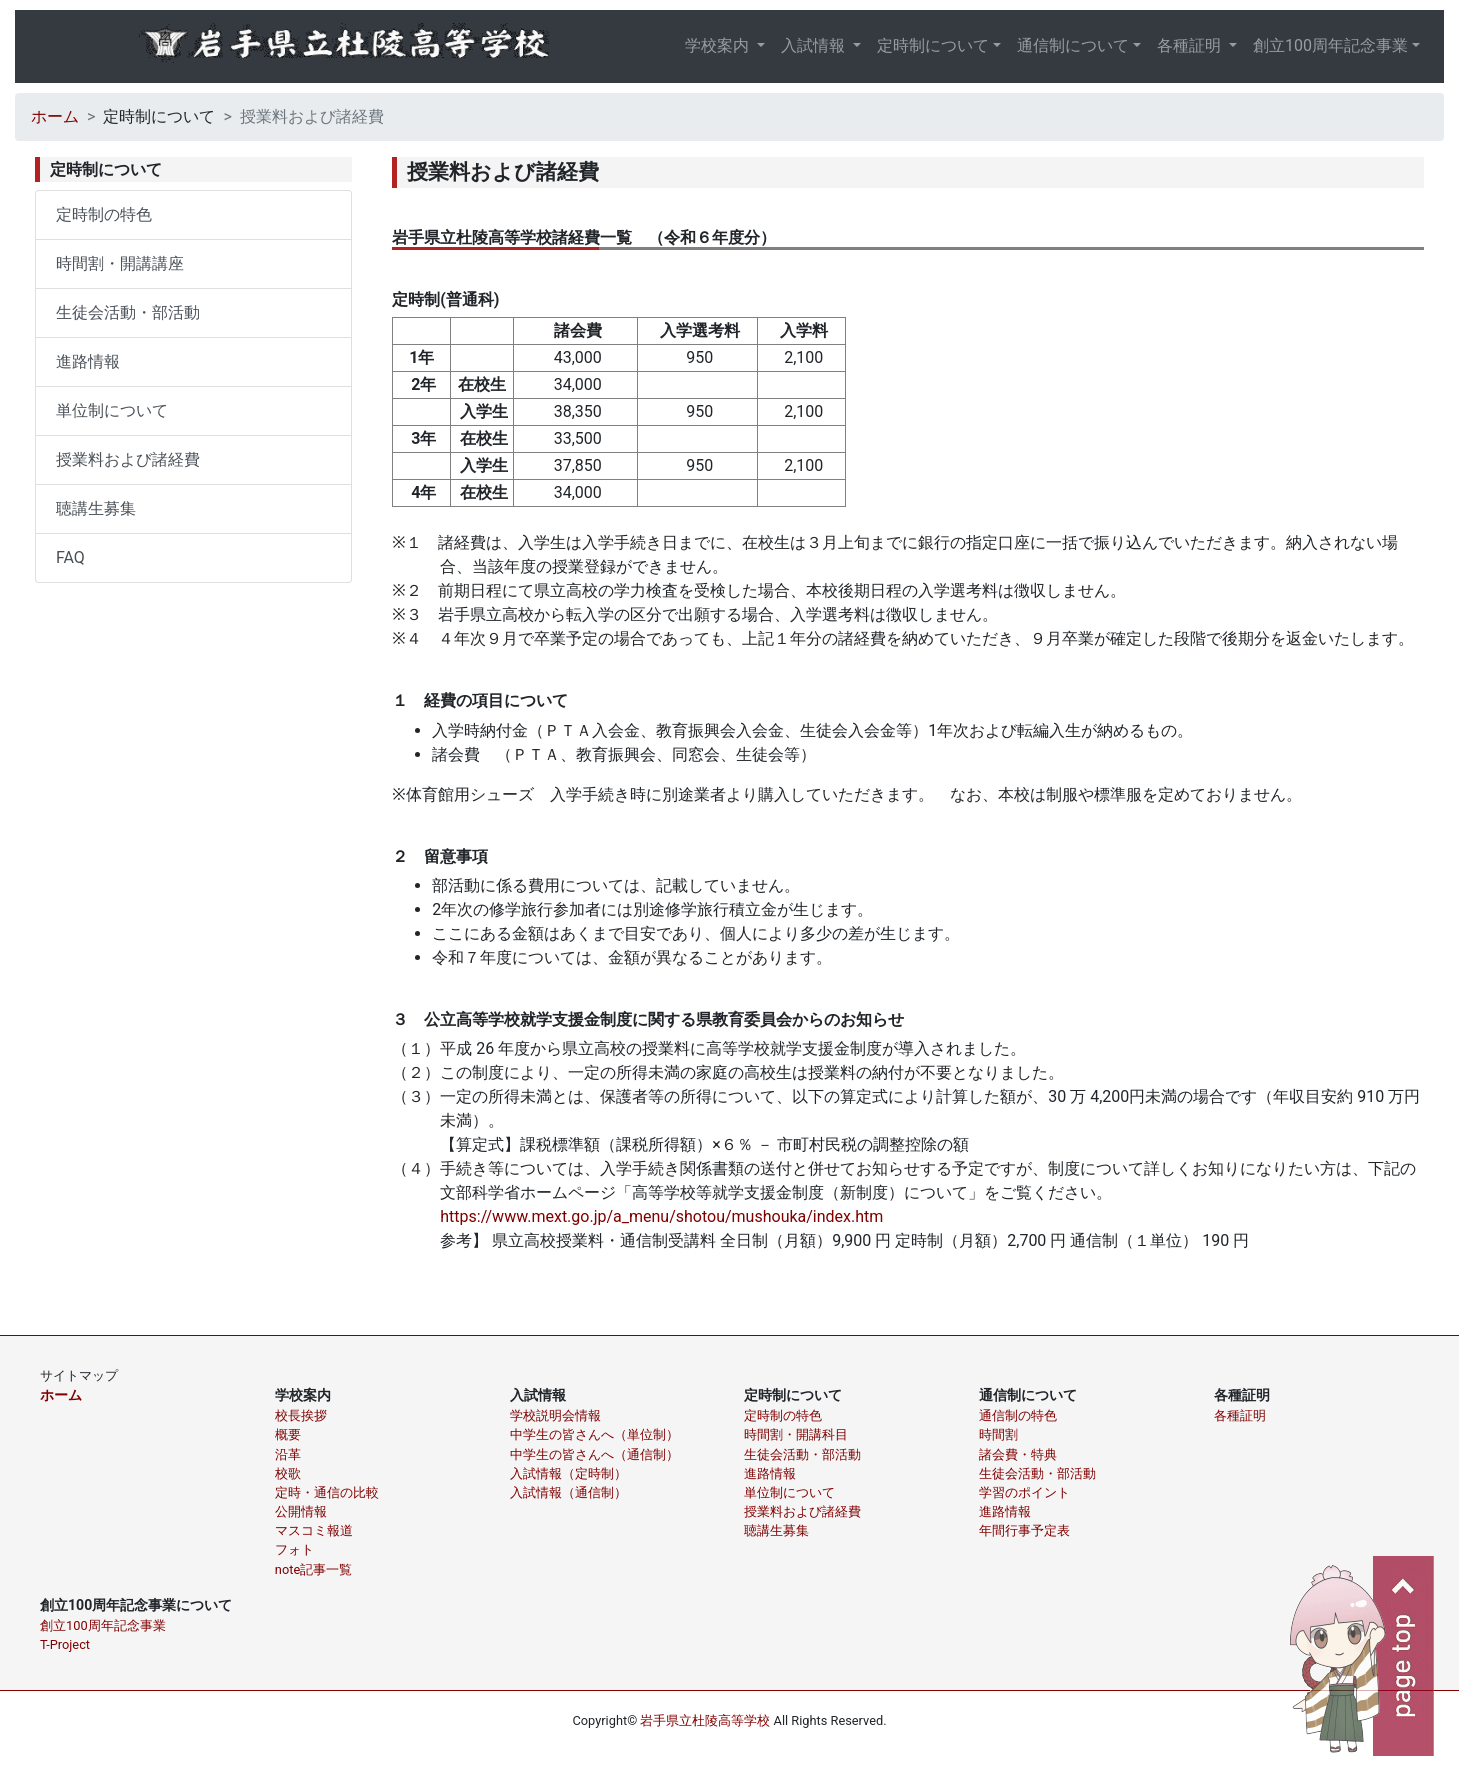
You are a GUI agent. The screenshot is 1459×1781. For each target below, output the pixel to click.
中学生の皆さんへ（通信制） (594, 1454)
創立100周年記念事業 (1330, 45)
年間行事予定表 (1024, 1530)
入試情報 (815, 45)
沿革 (288, 1454)
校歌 (288, 1473)
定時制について (933, 45)
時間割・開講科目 (796, 1434)
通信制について (1073, 45)
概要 (288, 1434)
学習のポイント (1024, 1492)
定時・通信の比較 (327, 1492)
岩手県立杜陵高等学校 (705, 1720)
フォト (294, 1549)
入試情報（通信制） (568, 1492)
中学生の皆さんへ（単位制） (594, 1434)
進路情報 (88, 361)
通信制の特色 (1018, 1415)
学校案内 (719, 45)
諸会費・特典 (1018, 1454)
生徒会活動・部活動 (128, 312)
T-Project (65, 1644)
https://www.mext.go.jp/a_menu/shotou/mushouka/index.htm (661, 1216)
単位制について (112, 410)
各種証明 (1191, 45)
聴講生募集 (96, 508)
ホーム (55, 116)
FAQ (70, 557)
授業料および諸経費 (128, 459)
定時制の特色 (104, 214)
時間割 (998, 1434)
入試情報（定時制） (568, 1473)
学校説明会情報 (555, 1415)
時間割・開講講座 (120, 263)
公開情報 (301, 1511)
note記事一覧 (313, 1569)
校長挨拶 (301, 1415)
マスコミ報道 (314, 1530)
